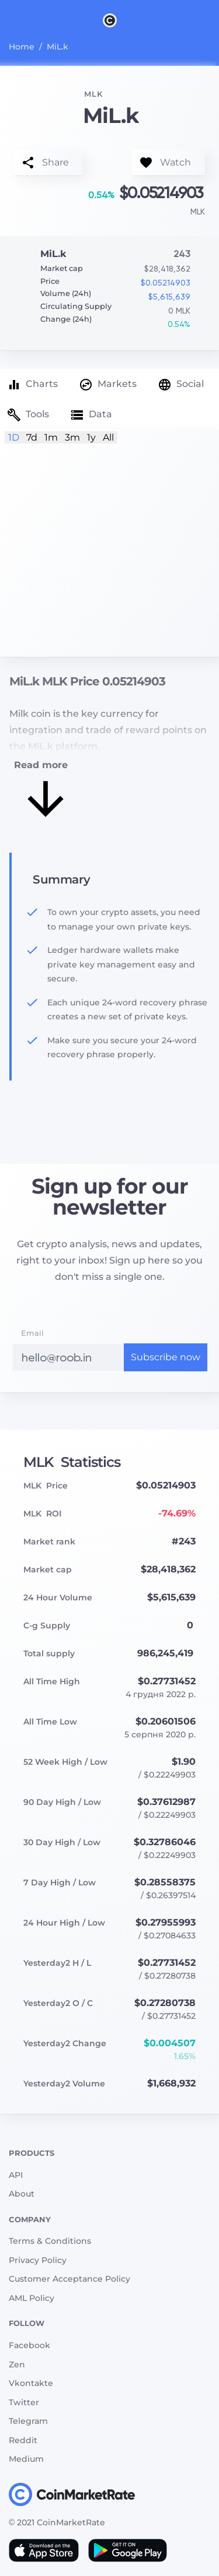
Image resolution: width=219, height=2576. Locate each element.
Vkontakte (31, 2383)
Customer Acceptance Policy (69, 2279)
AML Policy (31, 2298)
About (21, 2193)
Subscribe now (165, 1357)
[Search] (212, 19)
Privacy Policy (38, 2260)
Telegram (28, 2421)
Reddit (23, 2440)
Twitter (24, 2402)
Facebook (29, 2345)
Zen (17, 2364)
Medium (26, 2459)
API (16, 2175)
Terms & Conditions (50, 2241)
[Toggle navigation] (7, 19)
